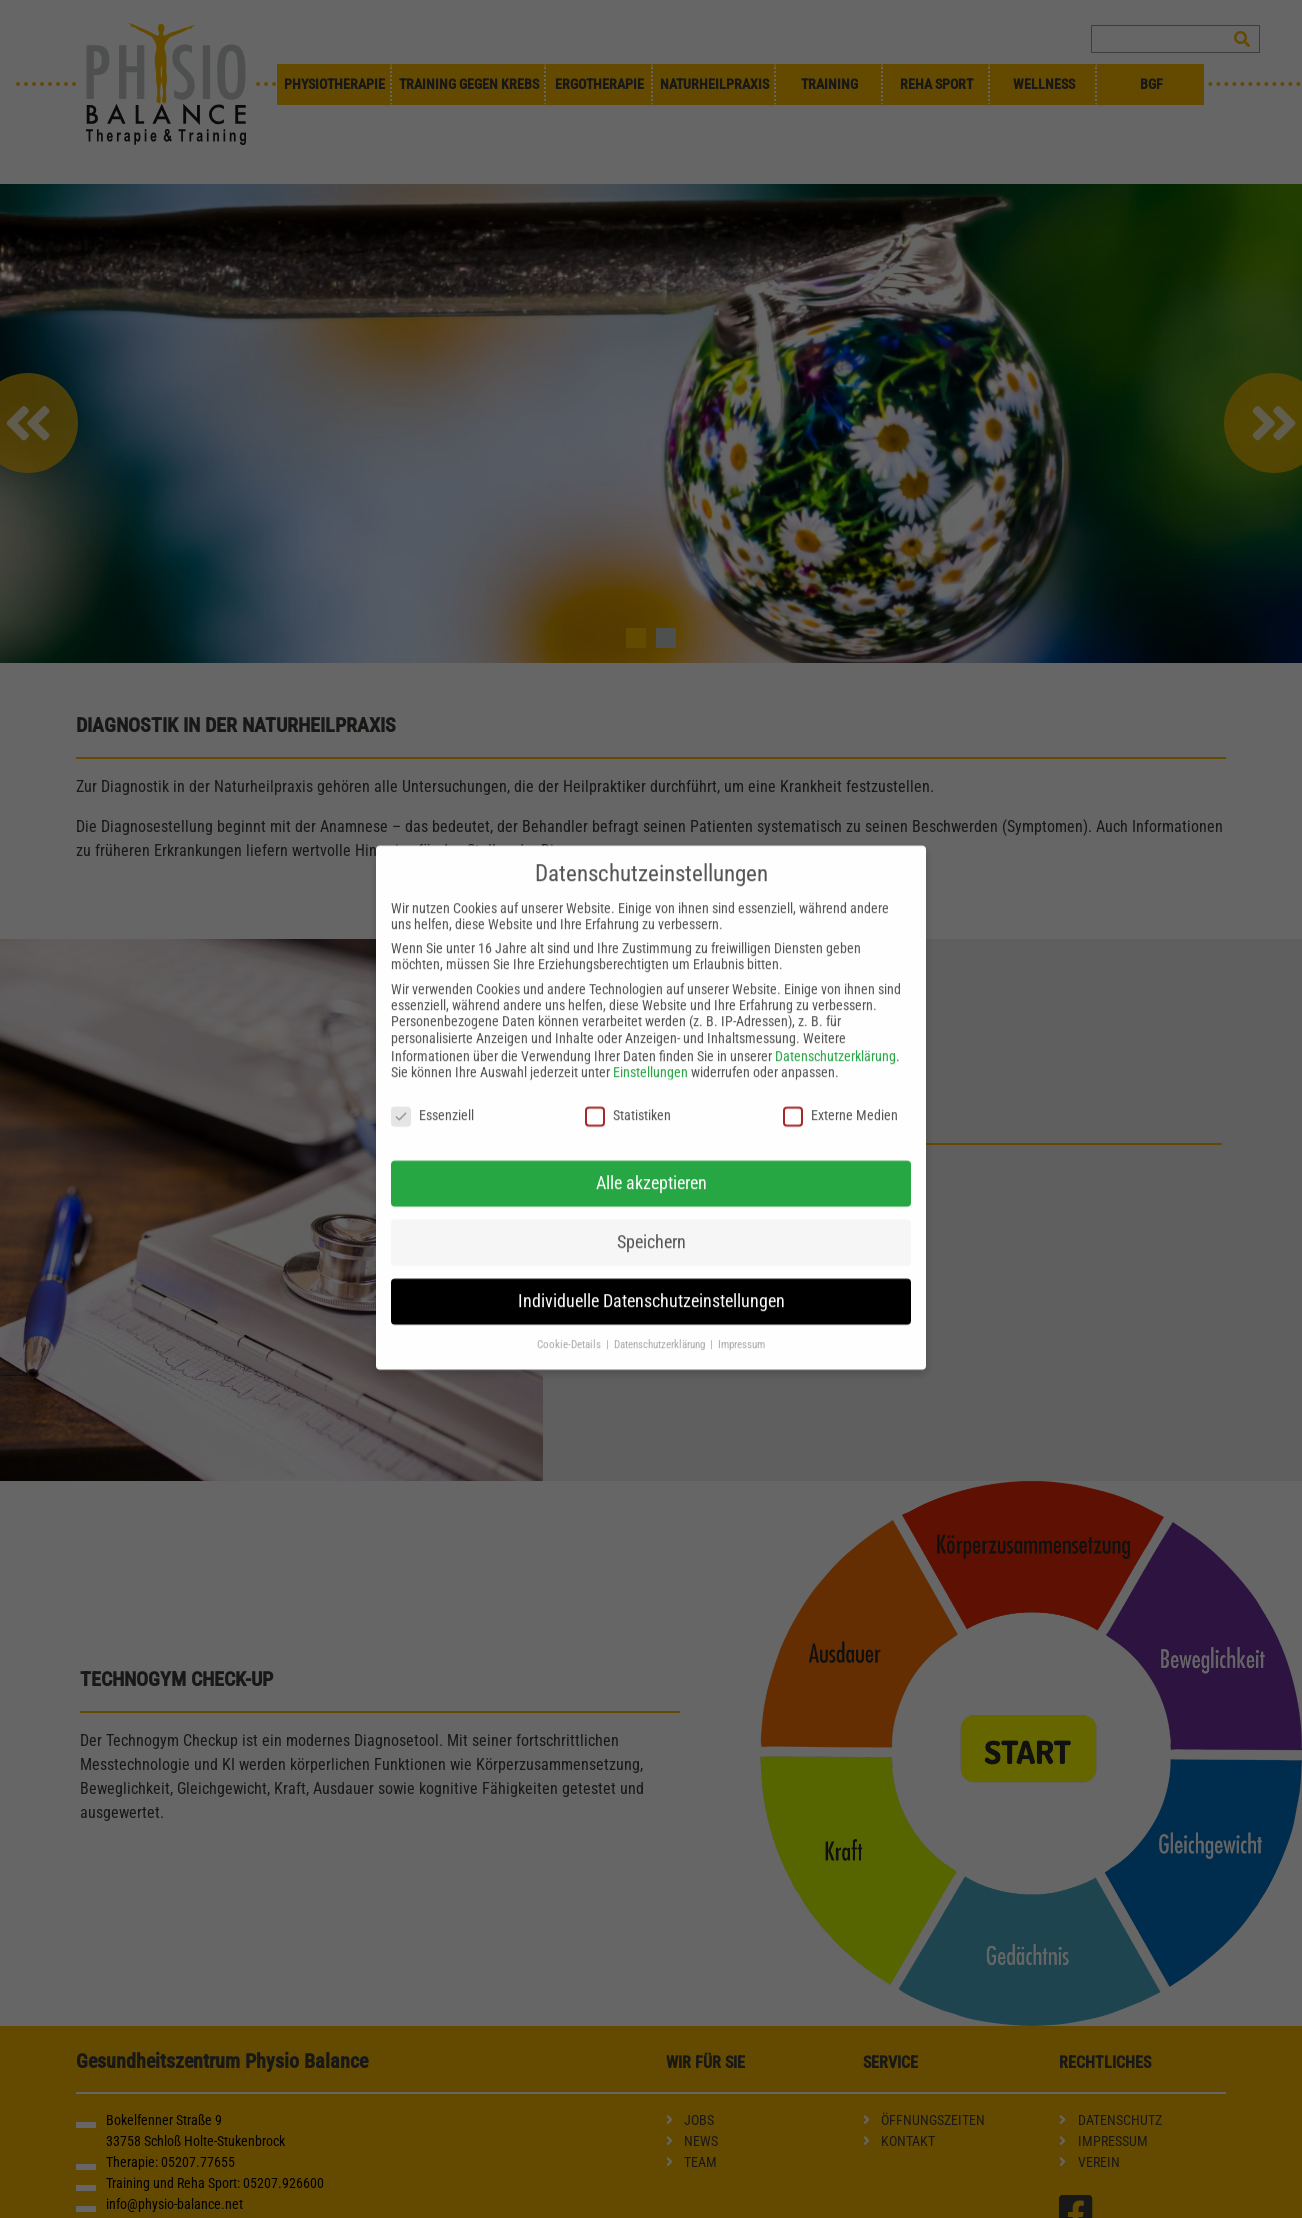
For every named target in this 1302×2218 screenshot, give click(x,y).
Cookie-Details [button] (570, 1327)
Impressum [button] (741, 1327)
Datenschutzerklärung (835, 1040)
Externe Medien (840, 1098)
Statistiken (628, 1098)
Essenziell (432, 1098)
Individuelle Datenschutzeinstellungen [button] (651, 1284)
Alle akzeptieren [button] (651, 1166)
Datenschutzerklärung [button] (661, 1327)
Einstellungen (650, 1056)
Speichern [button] (651, 1225)
